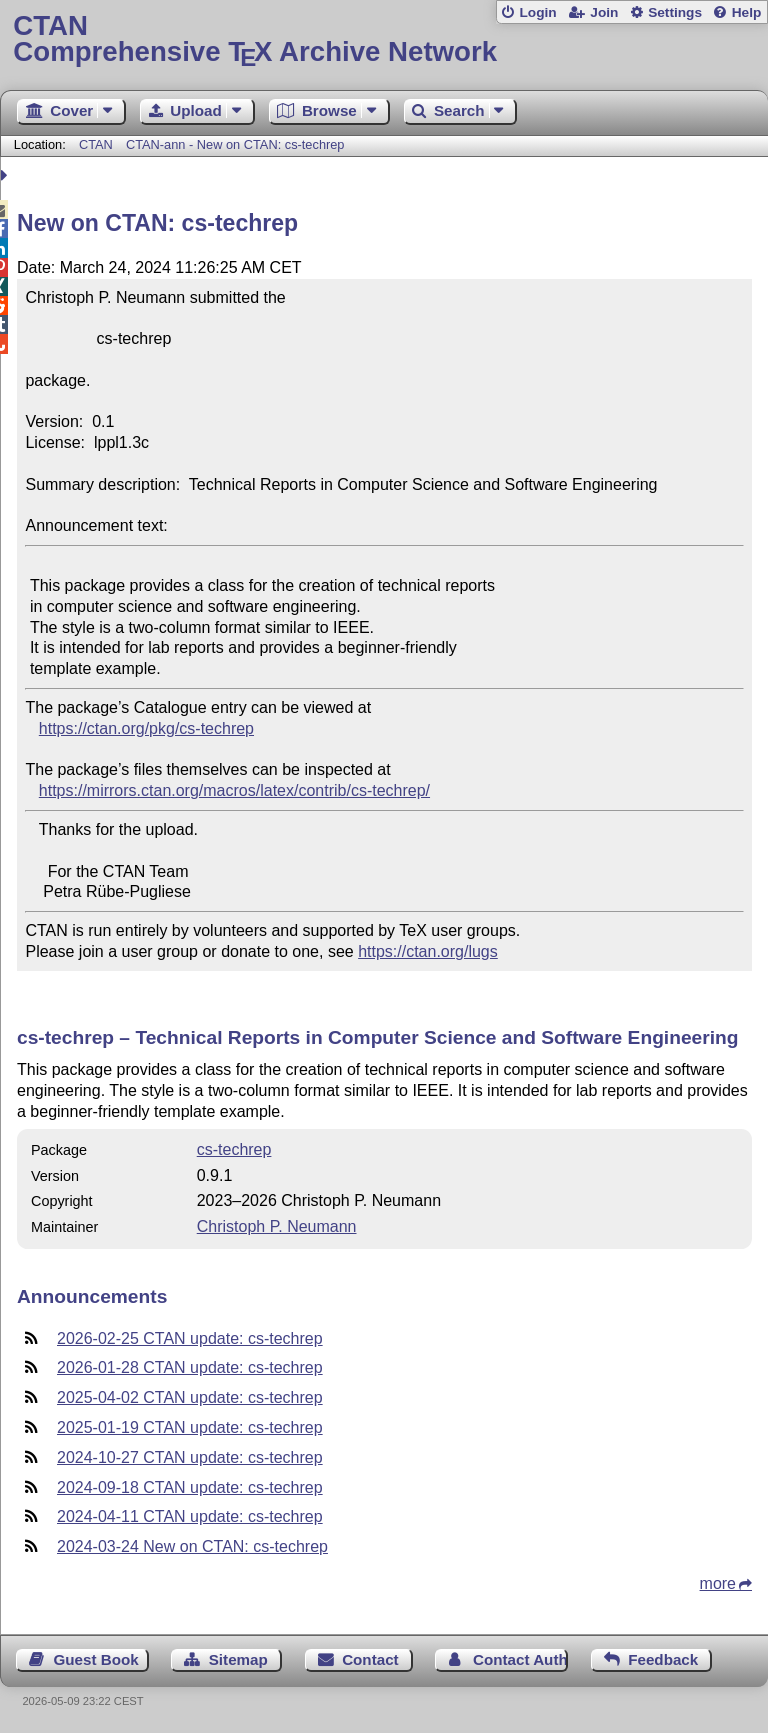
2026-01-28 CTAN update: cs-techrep (190, 1367)
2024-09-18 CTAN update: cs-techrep (190, 1487)
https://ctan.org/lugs (428, 951)
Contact (370, 1659)
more (718, 1583)
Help (747, 12)
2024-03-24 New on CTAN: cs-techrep (192, 1546)
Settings (675, 12)
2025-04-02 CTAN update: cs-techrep (190, 1397)
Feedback (663, 1659)
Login (537, 12)
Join (604, 12)
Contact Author (520, 1659)
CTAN (96, 144)
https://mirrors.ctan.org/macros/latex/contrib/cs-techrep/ (234, 790)
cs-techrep (234, 1149)
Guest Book (96, 1659)
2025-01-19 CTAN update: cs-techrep (190, 1427)
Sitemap (238, 1659)
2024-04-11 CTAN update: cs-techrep (190, 1516)
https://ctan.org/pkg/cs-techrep (146, 728)
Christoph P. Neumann (277, 1226)
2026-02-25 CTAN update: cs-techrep (190, 1338)
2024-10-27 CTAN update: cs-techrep (190, 1457)
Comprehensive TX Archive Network (383, 39)
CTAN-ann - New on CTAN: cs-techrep (235, 144)
